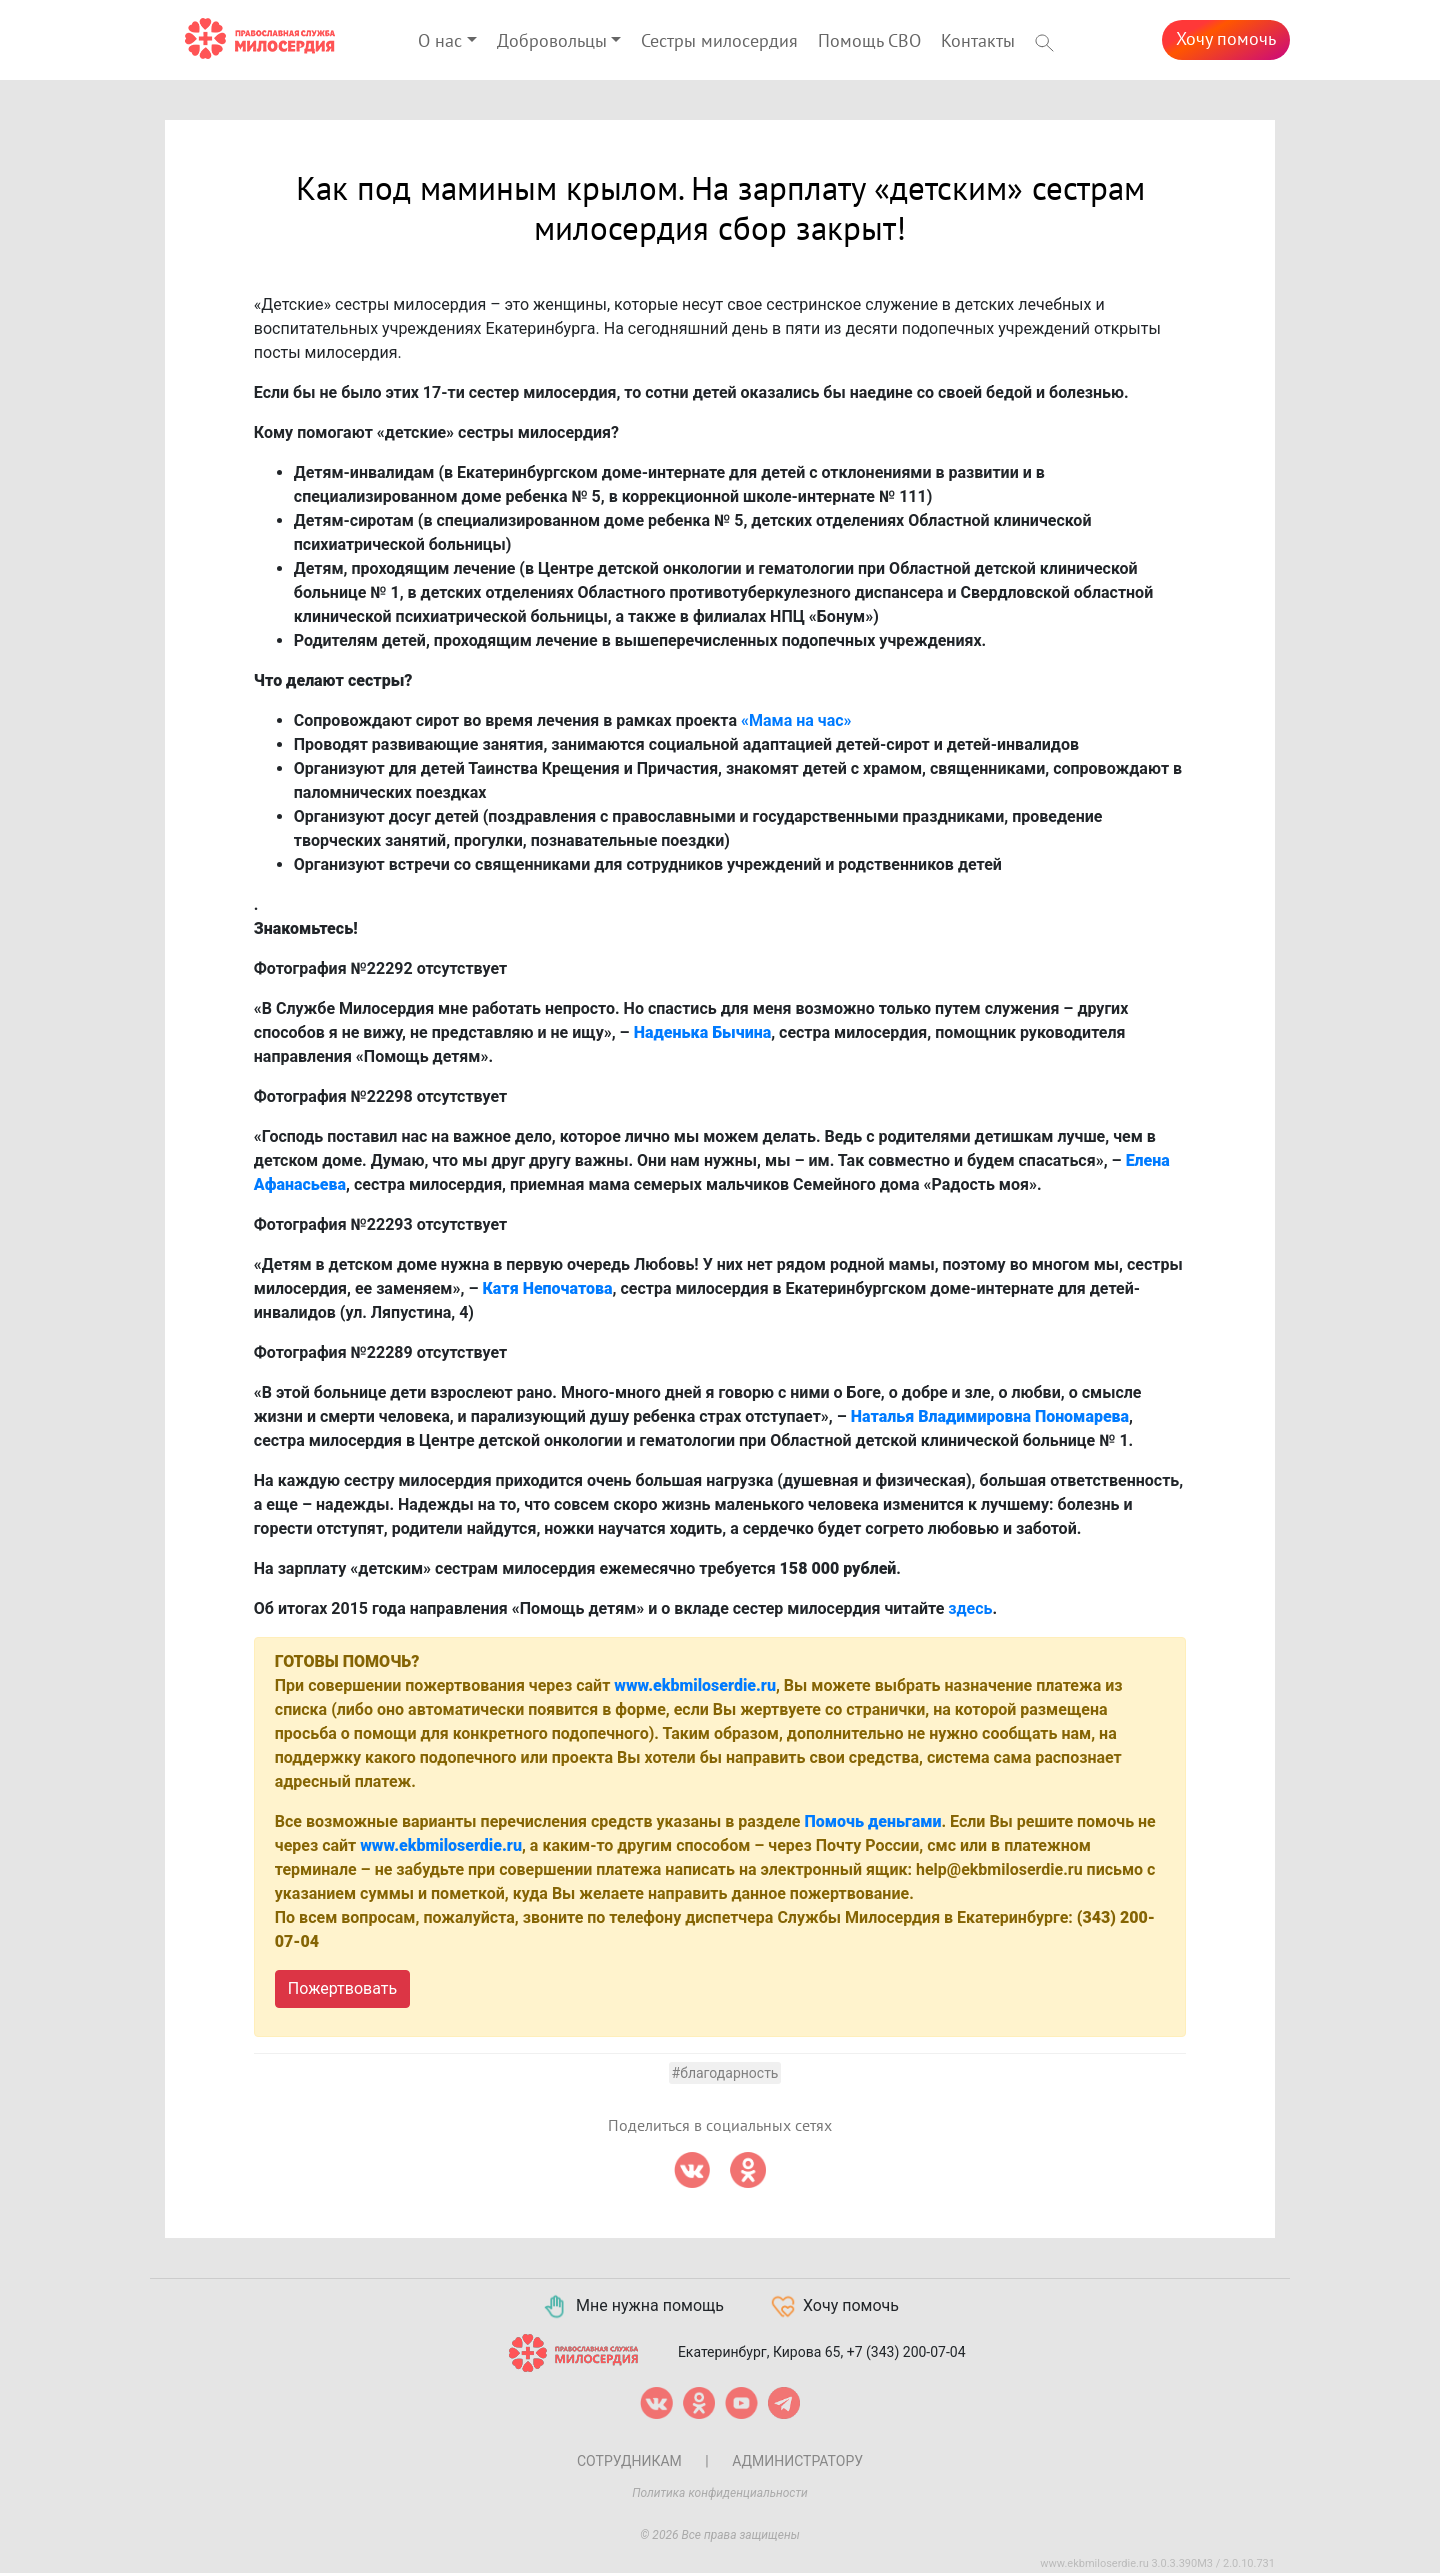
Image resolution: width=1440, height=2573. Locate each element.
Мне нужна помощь (632, 2307)
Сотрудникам (629, 2461)
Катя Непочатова (548, 1288)
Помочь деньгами (872, 1821)
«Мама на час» (796, 720)
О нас (440, 41)
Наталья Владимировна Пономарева (990, 1416)
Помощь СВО (869, 41)
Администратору (797, 2461)
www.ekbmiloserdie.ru (695, 1685)
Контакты (978, 41)
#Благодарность (725, 2073)
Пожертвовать (342, 1988)
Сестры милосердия (719, 41)
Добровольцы (552, 41)
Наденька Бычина (702, 1032)
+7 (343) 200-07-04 (906, 2352)
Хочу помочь (1226, 39)
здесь (970, 1608)
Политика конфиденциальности (720, 2493)
